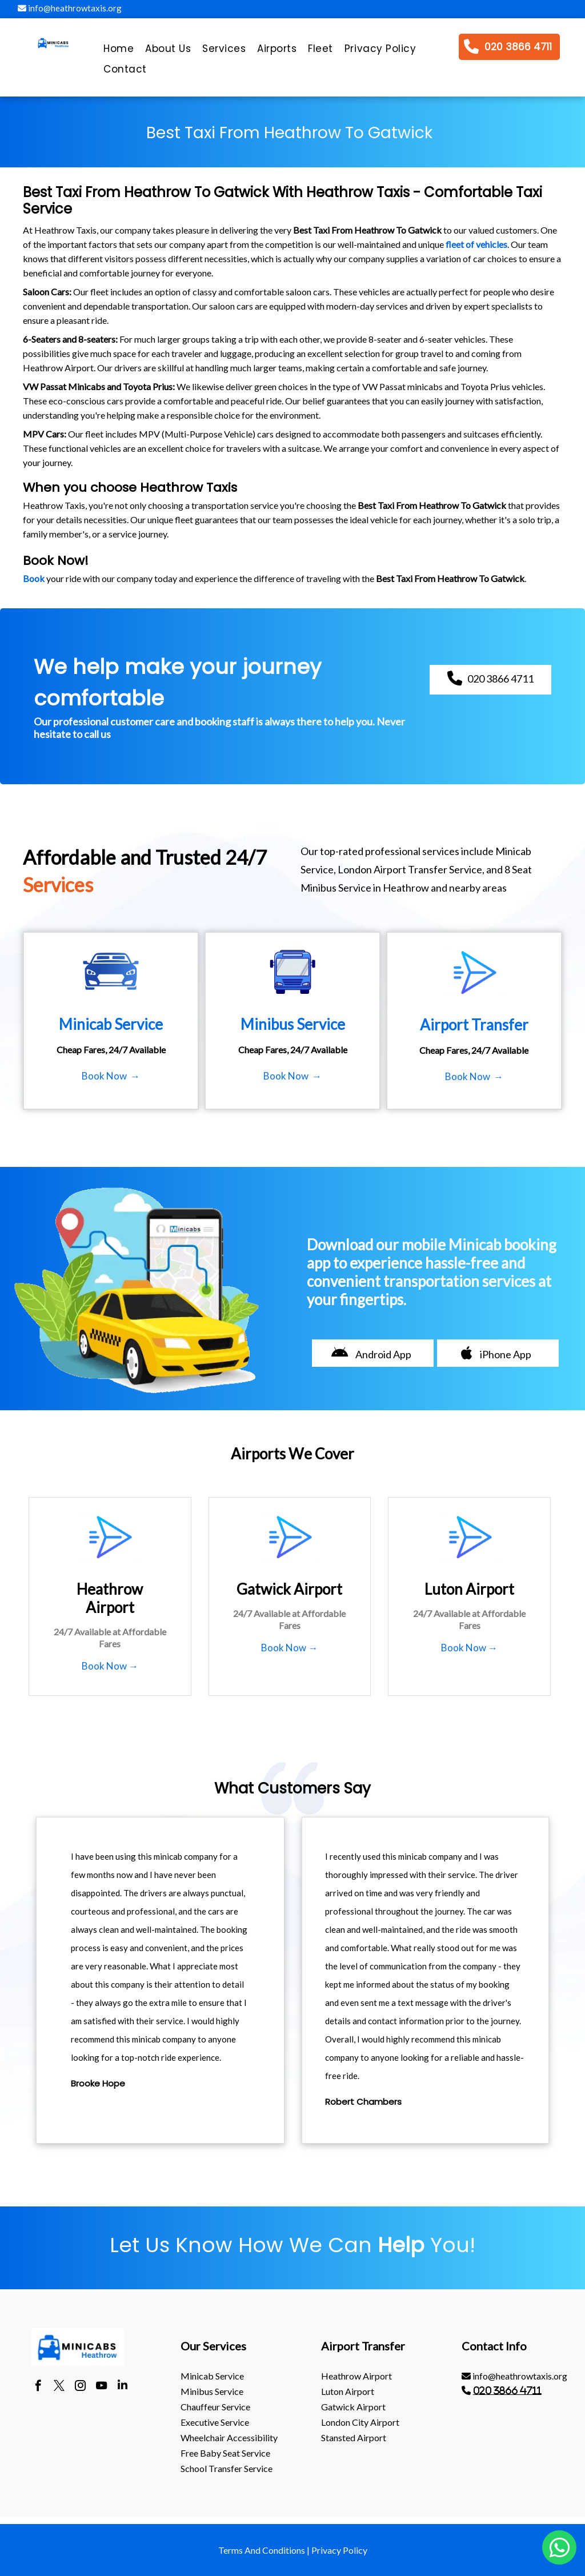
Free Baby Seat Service (225, 2452)
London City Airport (360, 2422)
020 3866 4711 (507, 2390)
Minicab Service (212, 2375)
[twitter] (59, 2387)
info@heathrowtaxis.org (70, 8)
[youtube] (101, 2387)
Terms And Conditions (261, 2550)
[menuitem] (118, 51)
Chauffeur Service (215, 2406)
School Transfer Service (227, 2468)
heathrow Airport (356, 2375)
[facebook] (38, 2387)
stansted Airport (353, 2437)
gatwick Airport (353, 2406)
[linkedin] (122, 2387)
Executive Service (215, 2422)
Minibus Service (212, 2391)
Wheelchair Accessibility (229, 2437)
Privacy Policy (339, 2550)
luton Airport (347, 2391)
